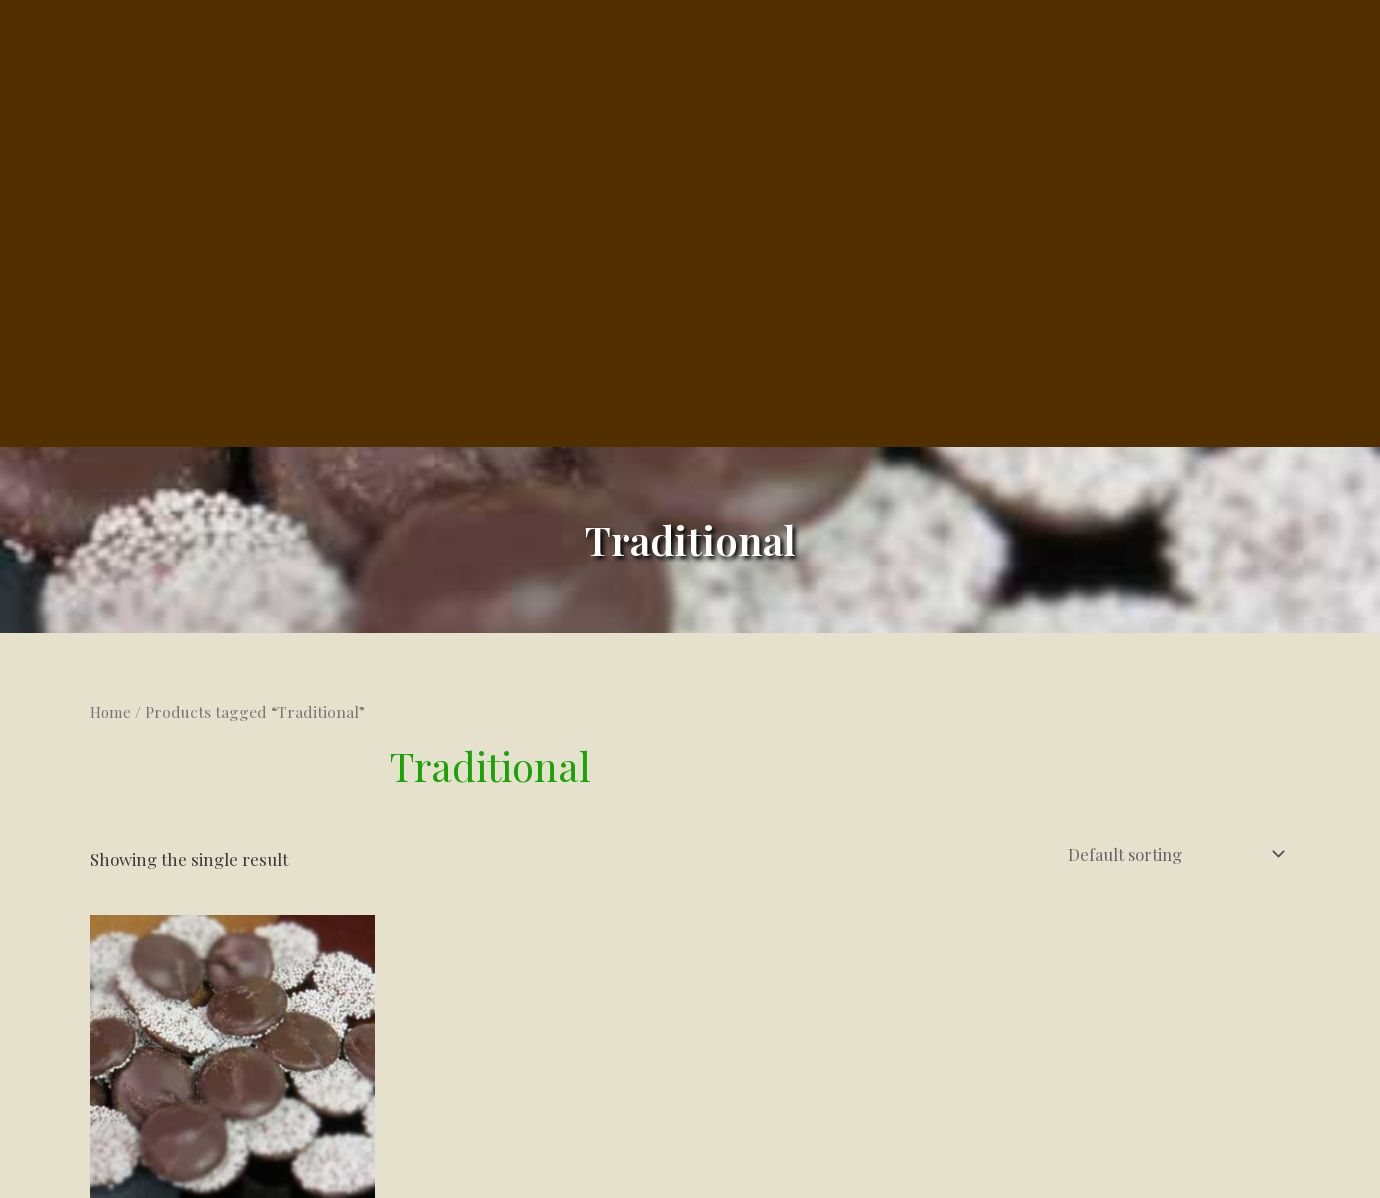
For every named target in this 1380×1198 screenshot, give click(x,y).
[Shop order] (1170, 568)
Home (111, 427)
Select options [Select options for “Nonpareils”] (187, 1040)
